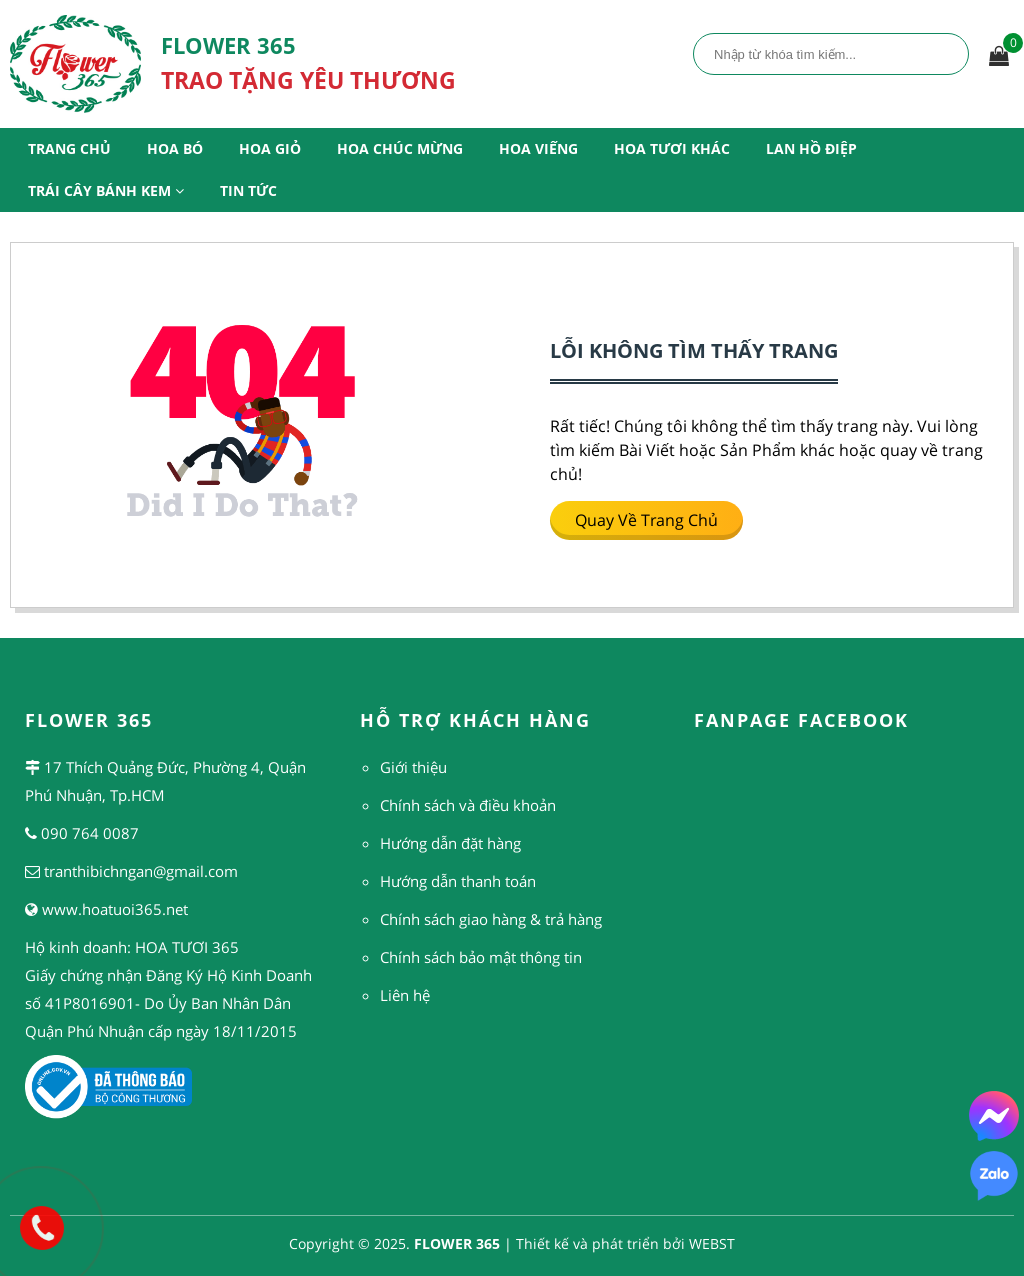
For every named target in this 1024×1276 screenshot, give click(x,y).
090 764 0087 (90, 833)
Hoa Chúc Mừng (400, 148)
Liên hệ (405, 995)
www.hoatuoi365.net (115, 909)
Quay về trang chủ (646, 520)
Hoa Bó (175, 148)
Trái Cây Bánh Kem (106, 190)
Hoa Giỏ (270, 148)
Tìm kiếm (948, 53)
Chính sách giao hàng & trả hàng (491, 919)
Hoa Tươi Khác (672, 148)
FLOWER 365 (457, 1243)
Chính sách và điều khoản (468, 805)
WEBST (712, 1243)
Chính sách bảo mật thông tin (481, 957)
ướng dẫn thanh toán (463, 881)
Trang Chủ (69, 148)
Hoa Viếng (538, 148)
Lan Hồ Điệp (811, 148)
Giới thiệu (413, 767)
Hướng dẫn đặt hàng (450, 843)
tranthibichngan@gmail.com (141, 871)
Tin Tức (248, 190)
